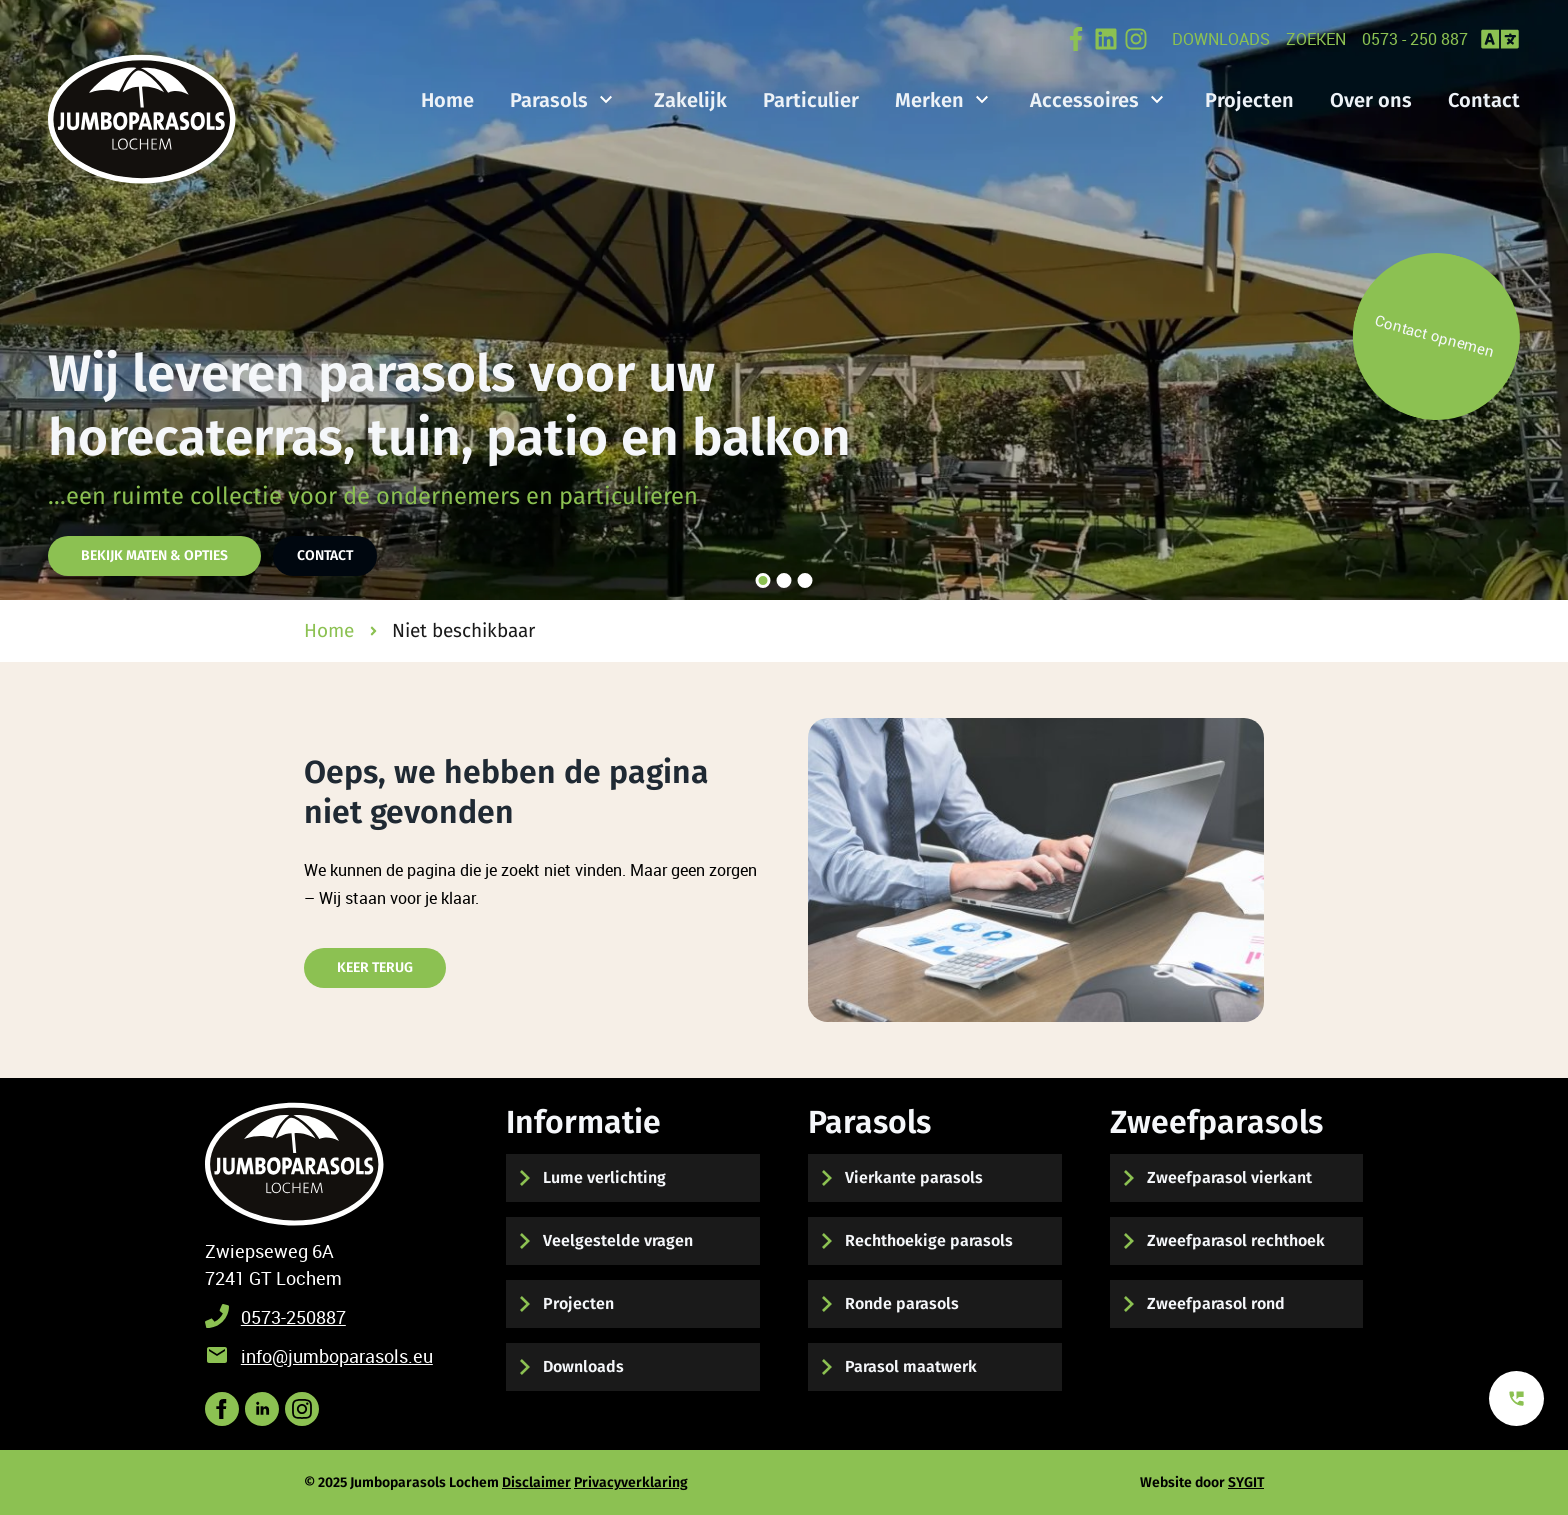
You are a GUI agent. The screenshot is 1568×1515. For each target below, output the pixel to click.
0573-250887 (293, 1317)
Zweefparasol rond (1216, 1303)
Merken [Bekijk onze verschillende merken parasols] (929, 100)
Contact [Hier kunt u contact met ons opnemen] (325, 555)
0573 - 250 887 (1415, 39)
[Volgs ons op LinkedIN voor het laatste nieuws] (262, 1409)
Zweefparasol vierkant (1229, 1177)
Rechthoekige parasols (929, 1240)
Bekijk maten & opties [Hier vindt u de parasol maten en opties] (154, 555)
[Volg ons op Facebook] (222, 1409)
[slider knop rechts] (1532, 300)
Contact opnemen (1435, 335)
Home (447, 100)
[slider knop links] (36, 300)
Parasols (549, 100)
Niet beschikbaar (463, 630)
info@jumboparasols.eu (337, 1356)
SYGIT (1246, 1482)
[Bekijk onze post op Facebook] (1076, 39)
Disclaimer (536, 1482)
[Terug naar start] (294, 1164)
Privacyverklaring (631, 1482)
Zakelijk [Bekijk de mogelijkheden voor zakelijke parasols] (690, 100)
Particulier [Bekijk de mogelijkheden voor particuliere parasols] (811, 100)
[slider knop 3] (805, 580)
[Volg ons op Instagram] (1136, 39)
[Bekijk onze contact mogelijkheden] (1516, 1398)
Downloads (1221, 39)
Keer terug (375, 967)
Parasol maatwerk (911, 1366)
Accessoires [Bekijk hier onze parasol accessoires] (1084, 100)
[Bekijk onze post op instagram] (302, 1409)
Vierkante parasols (914, 1177)
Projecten (578, 1303)
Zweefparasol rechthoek (1236, 1240)
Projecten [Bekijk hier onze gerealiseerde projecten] (1249, 100)
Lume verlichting (604, 1177)
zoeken (1316, 39)
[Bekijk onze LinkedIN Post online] (1106, 39)
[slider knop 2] (784, 580)
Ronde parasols (902, 1303)
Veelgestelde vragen (618, 1240)
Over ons (1371, 100)
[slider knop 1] (763, 580)
